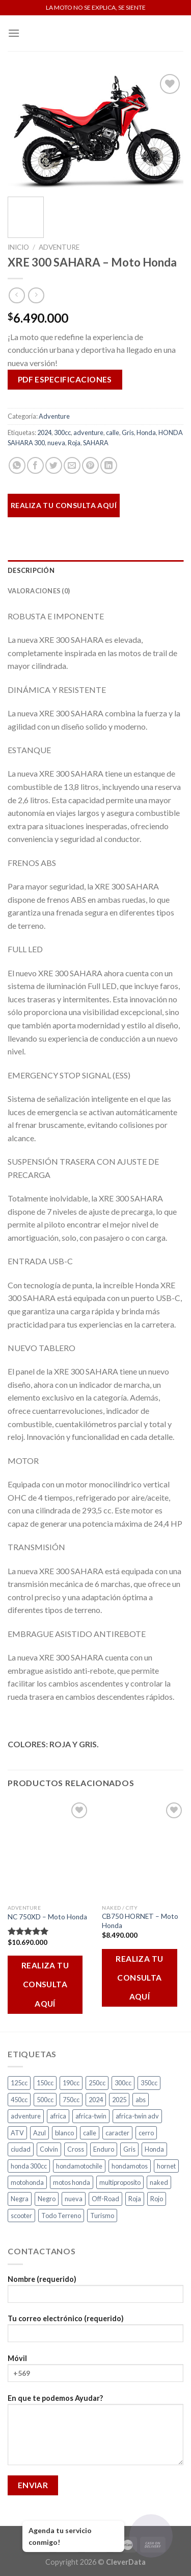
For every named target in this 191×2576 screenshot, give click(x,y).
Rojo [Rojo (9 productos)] (156, 2199)
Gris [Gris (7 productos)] (129, 2149)
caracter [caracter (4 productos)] (117, 2133)
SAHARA (95, 443)
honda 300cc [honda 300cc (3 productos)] (29, 2166)
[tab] (95, 570)
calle (112, 432)
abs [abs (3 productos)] (140, 2100)
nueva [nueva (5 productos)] (74, 2199)
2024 (44, 432)
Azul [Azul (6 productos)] (39, 2133)
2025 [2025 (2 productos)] (119, 2100)
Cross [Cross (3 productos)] (75, 2149)
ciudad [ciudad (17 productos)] (21, 2149)
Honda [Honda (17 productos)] (154, 2149)
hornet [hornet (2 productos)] (166, 2166)
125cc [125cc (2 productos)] (19, 2083)
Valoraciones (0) (39, 591)
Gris (128, 432)
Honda (146, 432)
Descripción (31, 570)
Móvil (95, 2371)
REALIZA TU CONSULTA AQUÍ (64, 505)
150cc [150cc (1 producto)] (45, 2083)
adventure (88, 432)
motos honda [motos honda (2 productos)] (71, 2182)
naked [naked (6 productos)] (159, 2182)
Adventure (59, 247)
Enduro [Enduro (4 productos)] (103, 2149)
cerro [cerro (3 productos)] (146, 2133)
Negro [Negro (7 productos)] (47, 2199)
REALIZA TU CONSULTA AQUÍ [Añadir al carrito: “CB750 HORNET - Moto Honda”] (139, 1977)
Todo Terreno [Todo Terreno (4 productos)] (61, 2215)
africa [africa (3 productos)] (58, 2116)
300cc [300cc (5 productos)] (123, 2083)
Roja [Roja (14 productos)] (134, 2199)
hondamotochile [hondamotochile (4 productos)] (79, 2166)
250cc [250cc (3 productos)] (97, 2083)
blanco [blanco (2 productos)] (64, 2133)
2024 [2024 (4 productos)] (96, 2100)
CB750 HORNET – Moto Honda (140, 1921)
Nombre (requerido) (95, 2292)
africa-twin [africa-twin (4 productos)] (90, 2116)
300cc (62, 432)
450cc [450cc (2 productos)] (19, 2100)
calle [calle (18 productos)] (89, 2133)
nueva (56, 443)
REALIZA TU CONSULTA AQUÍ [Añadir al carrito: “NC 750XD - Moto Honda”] (45, 1984)
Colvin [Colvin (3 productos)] (49, 2149)
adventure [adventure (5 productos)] (26, 2116)
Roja (74, 443)
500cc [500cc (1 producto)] (45, 2100)
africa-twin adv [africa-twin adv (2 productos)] (137, 2116)
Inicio (18, 247)
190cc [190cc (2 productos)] (71, 2083)
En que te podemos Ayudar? (95, 2433)
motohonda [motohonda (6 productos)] (27, 2182)
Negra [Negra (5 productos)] (20, 2199)
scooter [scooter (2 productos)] (21, 2215)
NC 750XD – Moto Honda (47, 1917)
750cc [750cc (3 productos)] (71, 2100)
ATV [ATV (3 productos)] (17, 2133)
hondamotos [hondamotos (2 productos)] (130, 2166)
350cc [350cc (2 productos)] (149, 2083)
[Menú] (14, 32)
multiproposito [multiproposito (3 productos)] (120, 2182)
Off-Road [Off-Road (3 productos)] (105, 2199)
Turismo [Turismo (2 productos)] (102, 2215)
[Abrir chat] (151, 2536)
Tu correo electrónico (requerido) (95, 2331)
